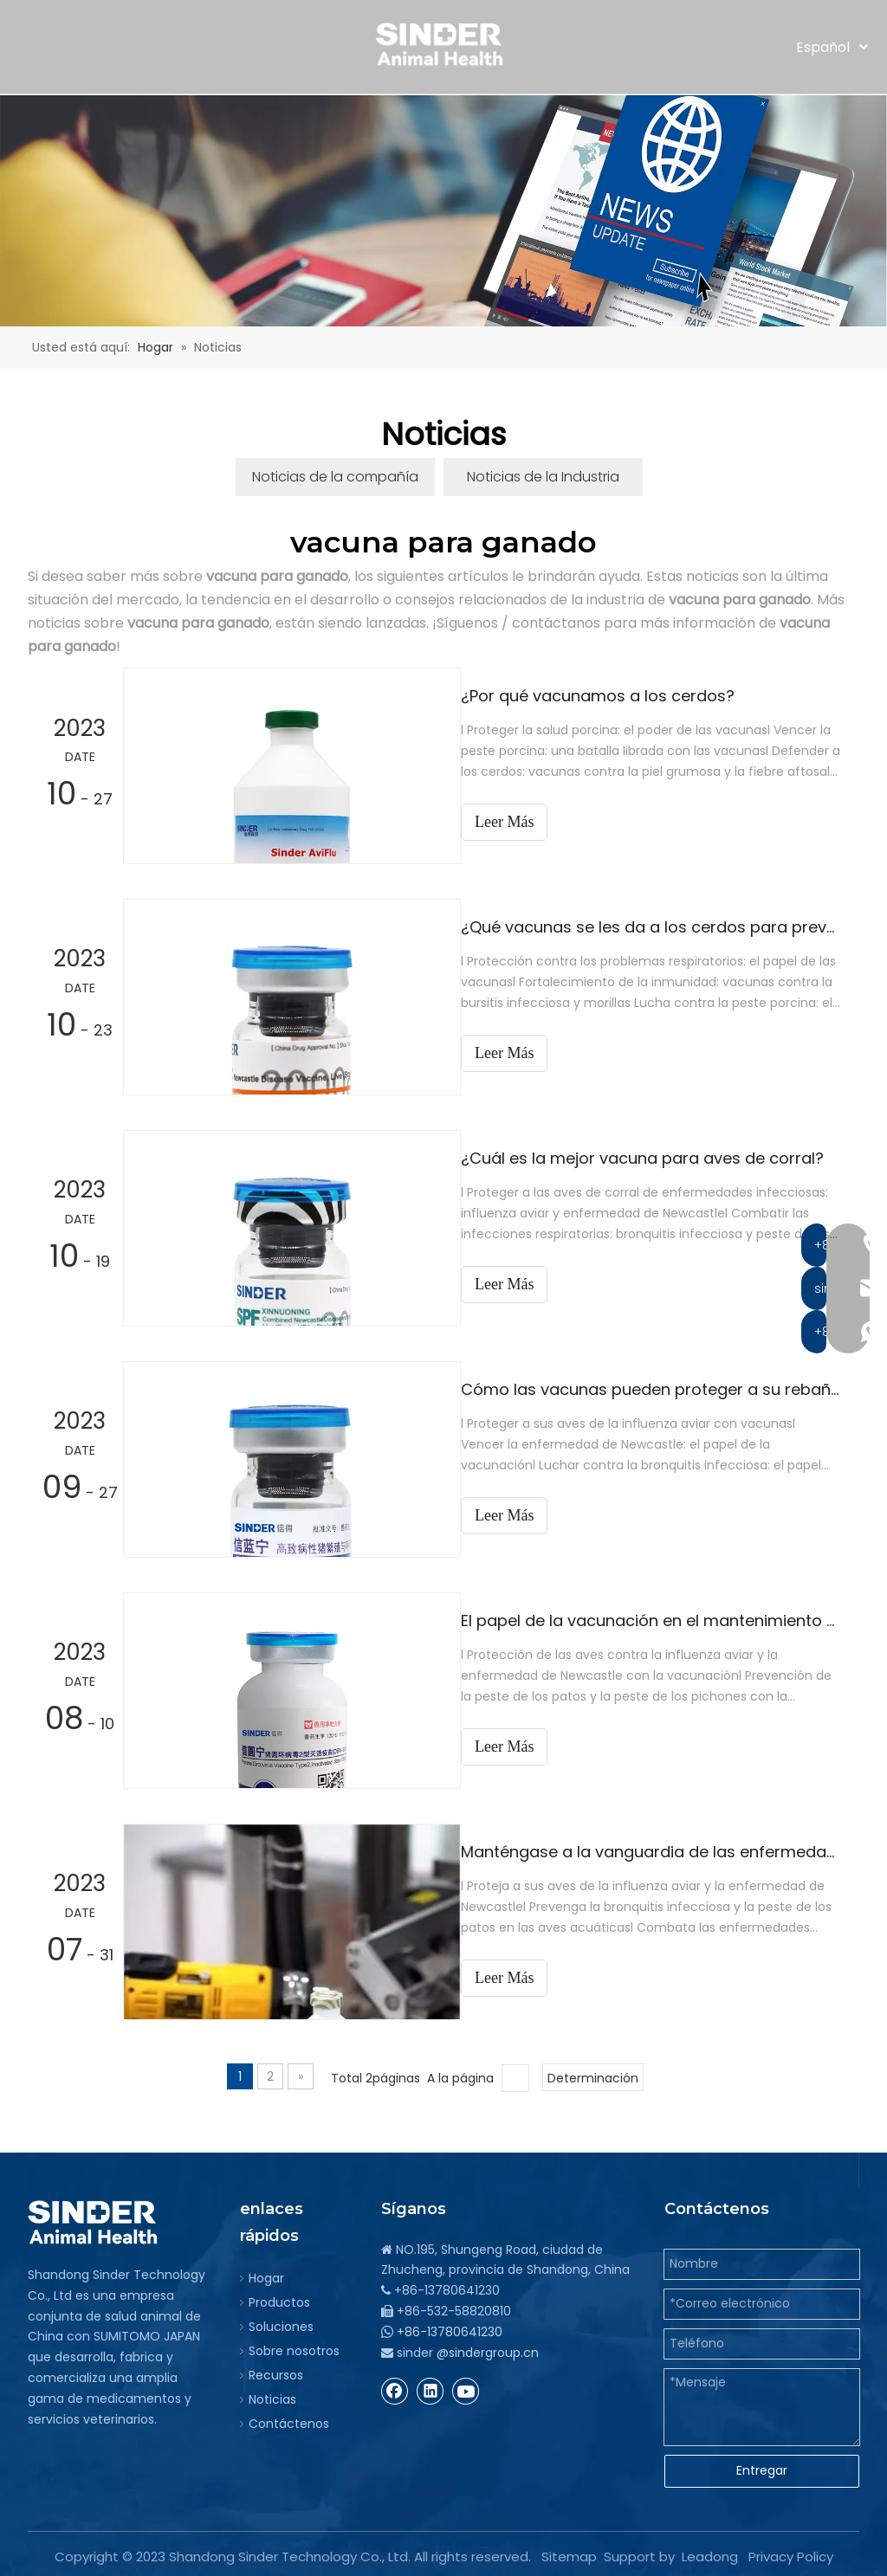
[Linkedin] (430, 2385)
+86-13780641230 (449, 2326)
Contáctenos (289, 2418)
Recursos (276, 2370)
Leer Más (519, 1512)
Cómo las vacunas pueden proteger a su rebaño (658, 1387)
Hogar (266, 2273)
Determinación (592, 2073)
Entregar (761, 2465)
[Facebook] (395, 2385)
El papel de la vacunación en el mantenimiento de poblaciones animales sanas (658, 1617)
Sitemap (569, 2551)
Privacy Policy (790, 2551)
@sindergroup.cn (488, 2347)
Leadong (710, 2551)
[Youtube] (466, 2385)
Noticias (272, 2394)
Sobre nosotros (294, 2345)
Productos (279, 2297)
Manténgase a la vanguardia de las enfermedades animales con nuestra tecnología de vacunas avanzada (658, 1847)
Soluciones (281, 2321)
